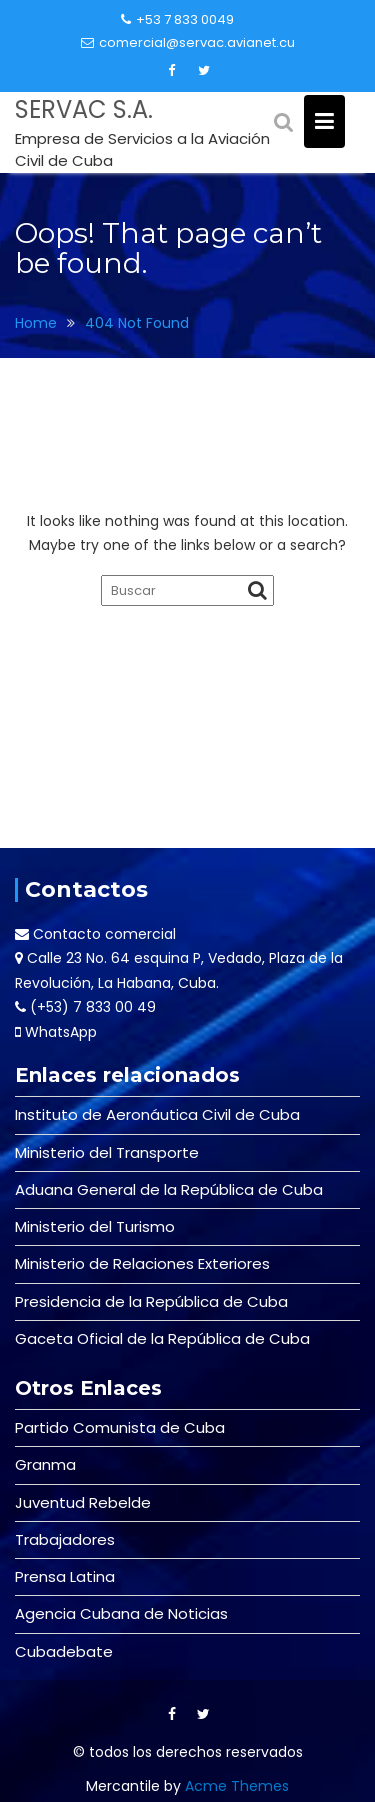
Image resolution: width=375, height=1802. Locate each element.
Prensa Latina (65, 1576)
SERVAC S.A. (84, 109)
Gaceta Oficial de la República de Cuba (162, 1338)
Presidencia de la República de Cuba (151, 1301)
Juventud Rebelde (83, 1502)
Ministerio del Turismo (95, 1226)
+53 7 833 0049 (177, 19)
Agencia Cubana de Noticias (121, 1613)
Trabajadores (65, 1539)
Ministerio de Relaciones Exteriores (142, 1263)
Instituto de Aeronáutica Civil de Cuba (157, 1114)
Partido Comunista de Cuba (120, 1427)
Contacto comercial (104, 934)
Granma (45, 1464)
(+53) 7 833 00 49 (93, 1007)
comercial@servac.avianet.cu (188, 42)
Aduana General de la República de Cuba (169, 1189)
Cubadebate (64, 1651)
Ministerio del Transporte (107, 1152)
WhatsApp (61, 1032)
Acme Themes (237, 1786)
